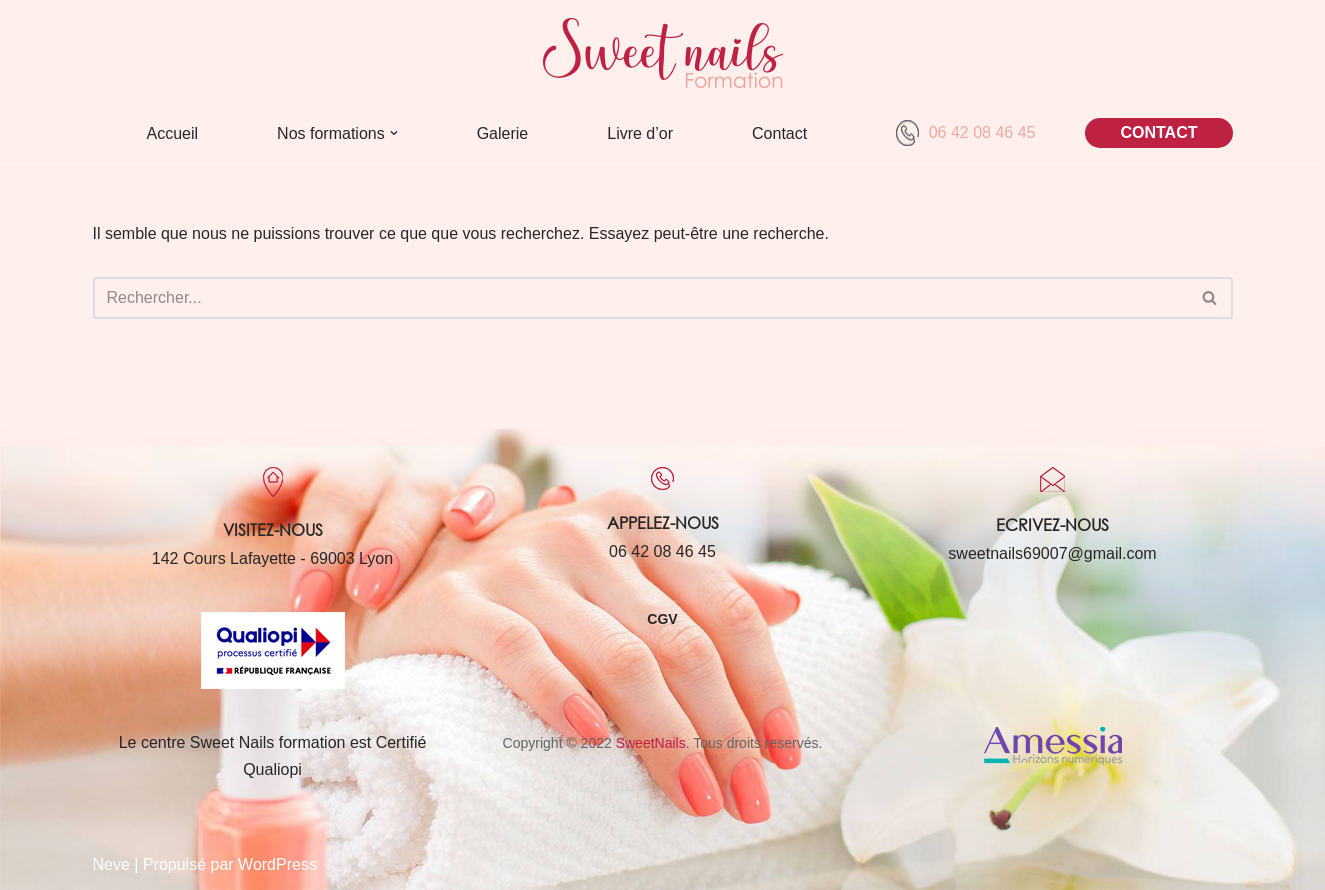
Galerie (503, 133)
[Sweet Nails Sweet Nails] (663, 53)
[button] (394, 133)
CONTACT (1158, 132)
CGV (662, 619)
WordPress (277, 864)
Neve (111, 864)
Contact (779, 133)
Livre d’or (640, 133)
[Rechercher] (640, 298)
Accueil (173, 133)
